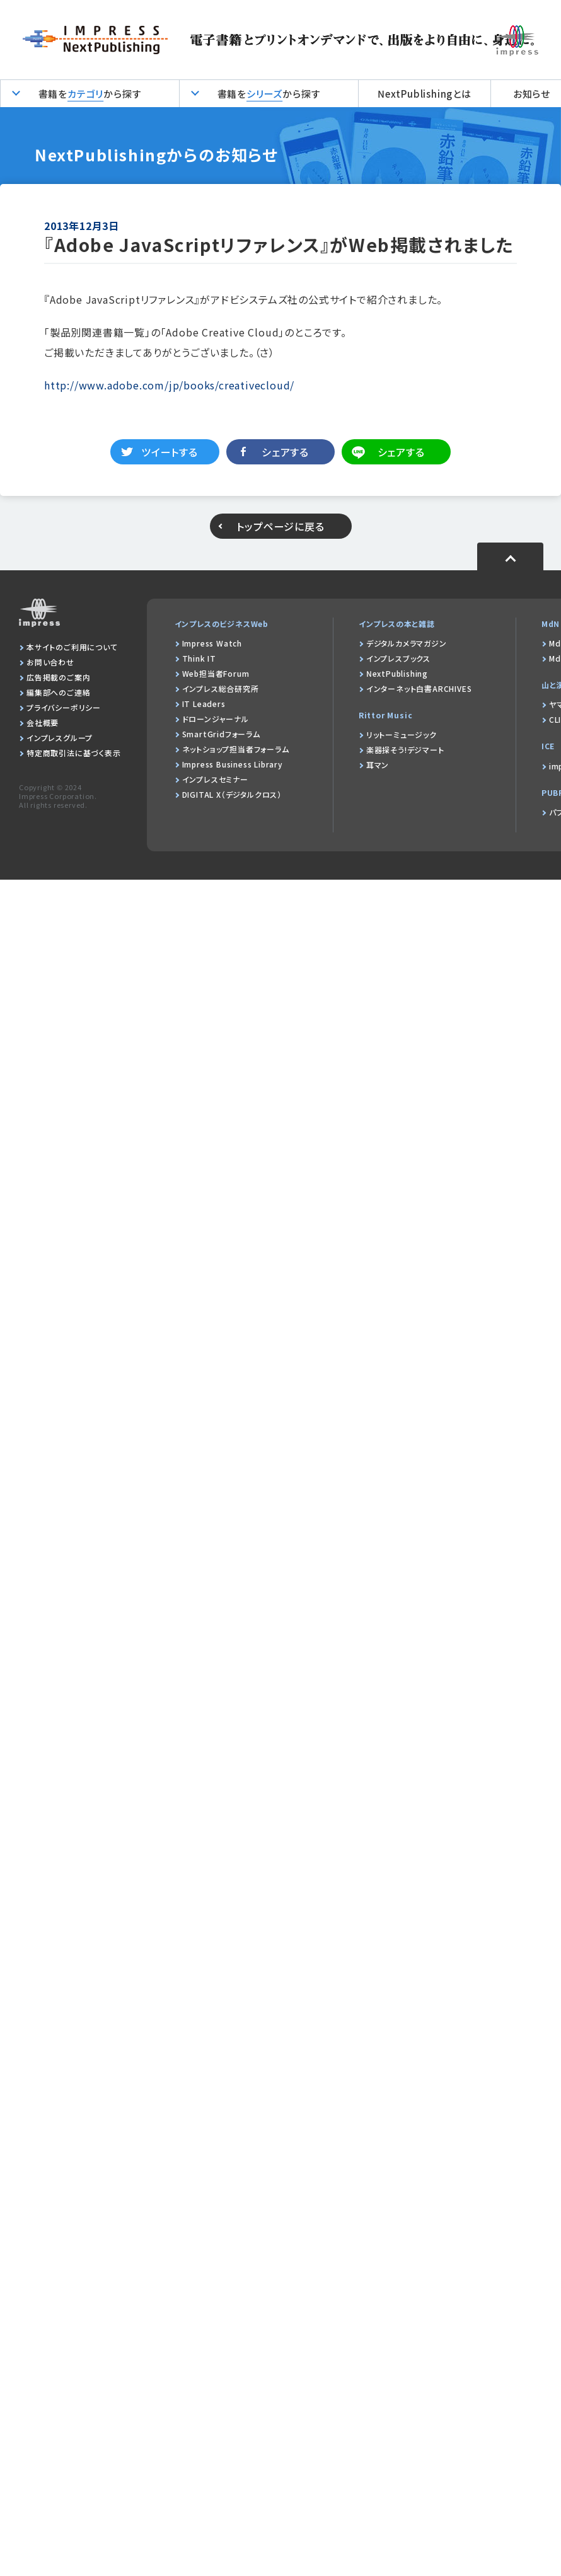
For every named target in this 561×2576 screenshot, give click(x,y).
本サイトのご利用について (72, 646)
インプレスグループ (59, 737)
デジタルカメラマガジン (406, 643)
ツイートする (169, 451)
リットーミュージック (401, 734)
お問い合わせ (50, 662)
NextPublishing (397, 673)
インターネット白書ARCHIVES (419, 688)
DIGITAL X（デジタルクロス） (232, 794)
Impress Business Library (232, 764)
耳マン (377, 764)
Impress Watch (212, 643)
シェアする (285, 451)
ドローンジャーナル (215, 718)
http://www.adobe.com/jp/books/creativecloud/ (169, 385)
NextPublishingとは (424, 93)
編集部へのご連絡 (58, 692)
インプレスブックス (398, 658)
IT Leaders (204, 703)
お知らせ (531, 93)
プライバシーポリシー (63, 707)
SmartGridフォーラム (221, 733)
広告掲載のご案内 (58, 677)
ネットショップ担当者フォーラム (235, 749)
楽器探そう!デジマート (405, 749)
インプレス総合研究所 (220, 688)
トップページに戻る (280, 526)
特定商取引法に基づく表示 (73, 752)
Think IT (199, 658)
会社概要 (42, 722)
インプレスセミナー (215, 779)
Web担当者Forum (216, 673)
